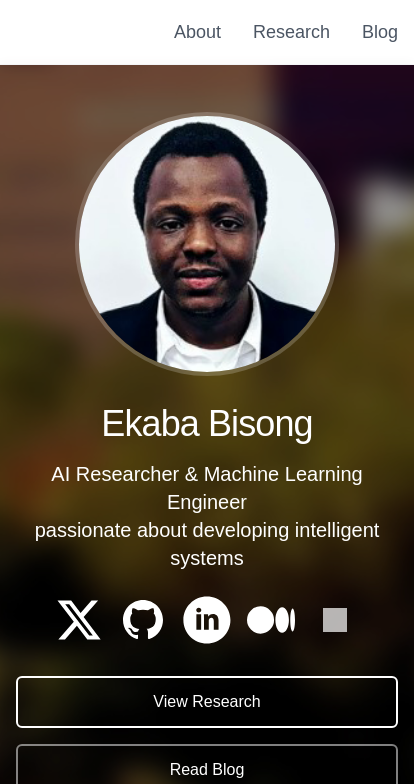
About (197, 32)
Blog (380, 32)
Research (291, 32)
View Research (206, 702)
